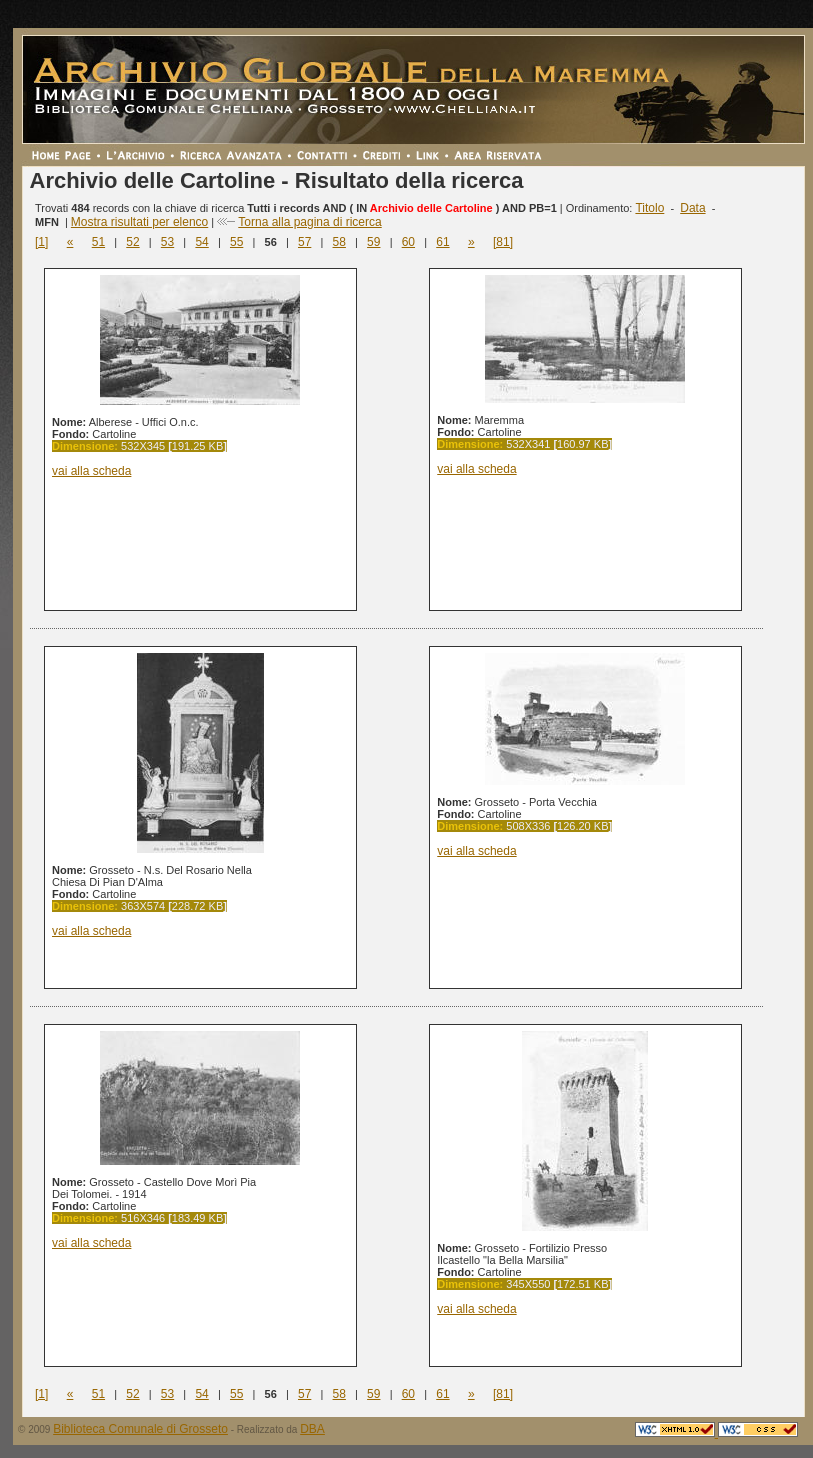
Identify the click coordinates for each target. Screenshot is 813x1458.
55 (236, 242)
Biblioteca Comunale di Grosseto (140, 1429)
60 (408, 242)
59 (373, 242)
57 (304, 242)
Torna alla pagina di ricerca (309, 222)
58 (339, 242)
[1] (41, 242)
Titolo (649, 208)
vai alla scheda (91, 471)
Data (692, 208)
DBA (312, 1429)
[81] (503, 242)
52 (132, 242)
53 (167, 242)
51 (98, 242)
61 (442, 242)
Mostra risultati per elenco (139, 222)
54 (201, 242)
